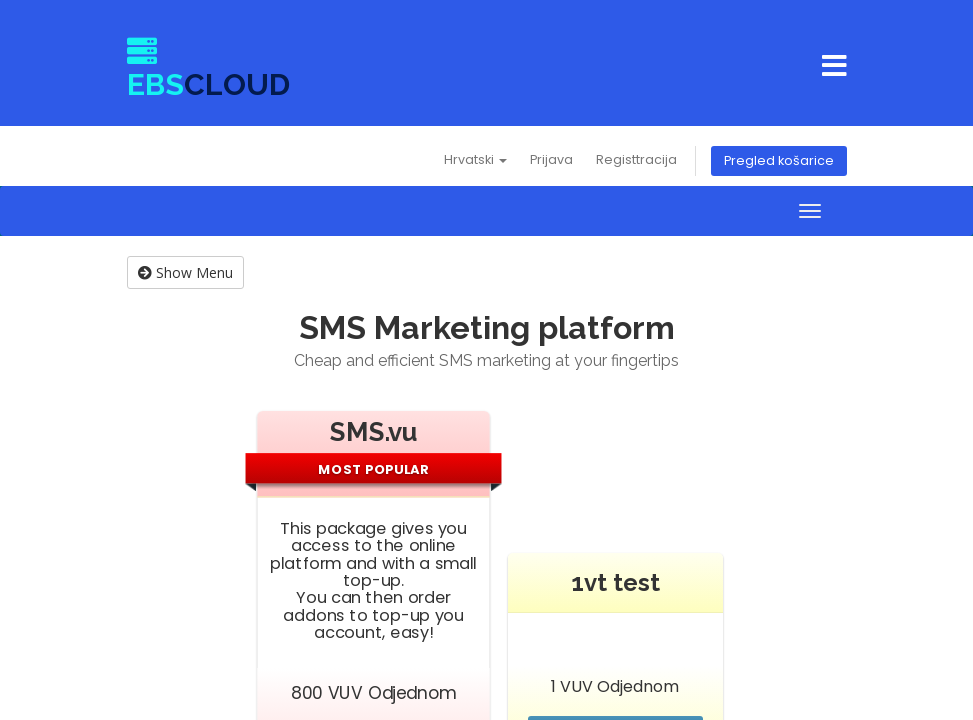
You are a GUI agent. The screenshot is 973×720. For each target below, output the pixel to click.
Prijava (551, 159)
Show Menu (185, 272)
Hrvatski (475, 159)
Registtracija (636, 159)
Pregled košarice (779, 160)
